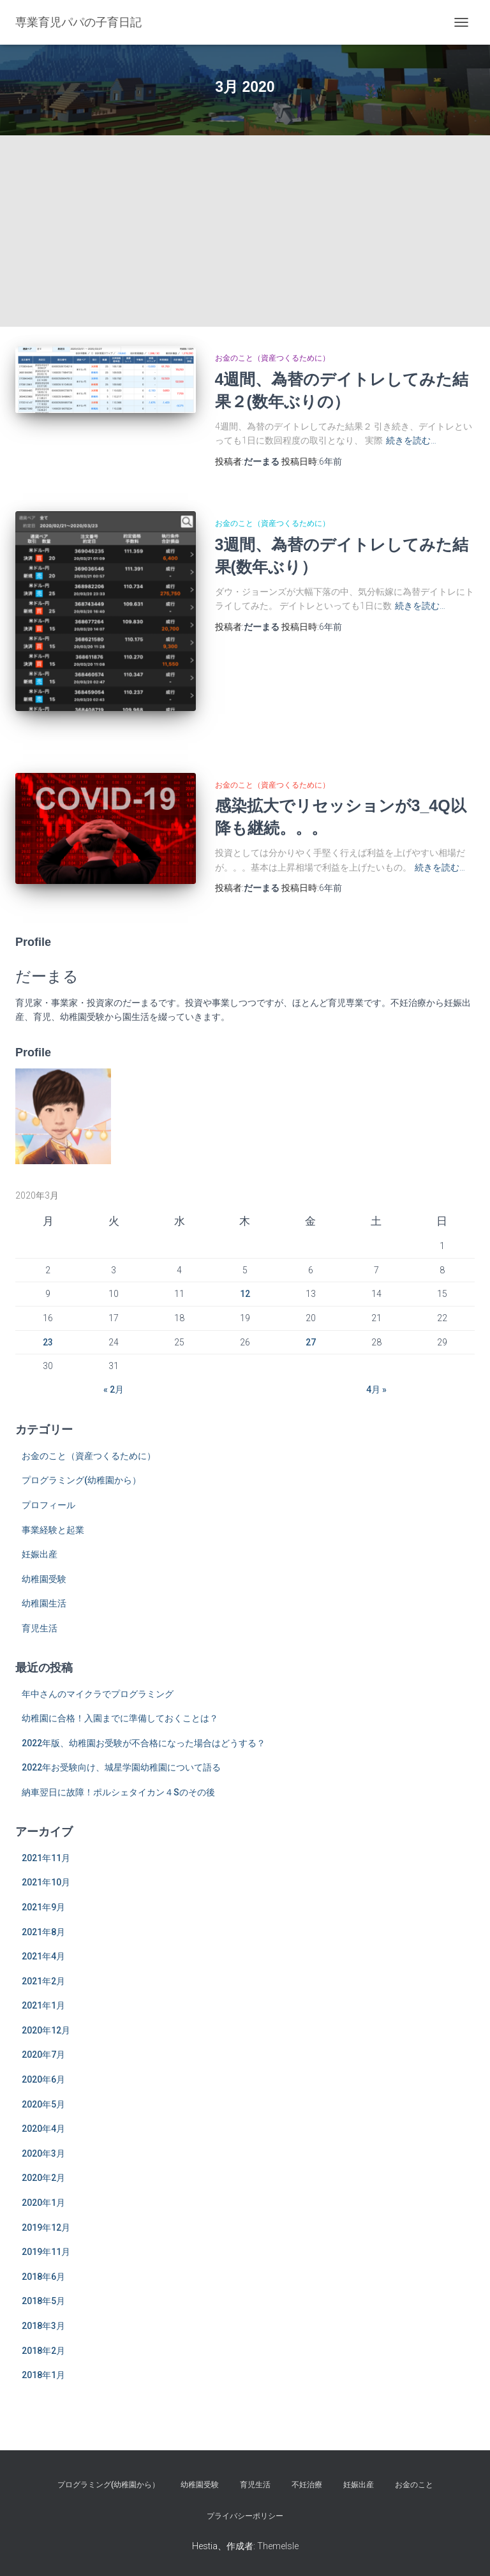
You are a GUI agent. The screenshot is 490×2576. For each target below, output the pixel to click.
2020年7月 (43, 2054)
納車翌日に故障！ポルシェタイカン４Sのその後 (118, 1792)
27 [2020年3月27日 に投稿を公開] (311, 1342)
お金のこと (414, 2484)
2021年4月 (43, 1956)
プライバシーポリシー (245, 2516)
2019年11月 (46, 2252)
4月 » (376, 1389)
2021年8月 (43, 1932)
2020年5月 (43, 2104)
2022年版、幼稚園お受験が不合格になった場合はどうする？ (143, 1743)
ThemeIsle (278, 2546)
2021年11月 (46, 1858)
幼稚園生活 (44, 1603)
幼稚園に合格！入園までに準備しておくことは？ (120, 1718)
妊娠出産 (39, 1554)
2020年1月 (43, 2203)
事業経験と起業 (53, 1530)
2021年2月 (43, 1981)
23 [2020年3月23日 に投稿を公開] (48, 1342)
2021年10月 (46, 1882)
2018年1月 (43, 2375)
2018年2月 (43, 2351)
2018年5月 (43, 2301)
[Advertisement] (245, 231)
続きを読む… (411, 440)
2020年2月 (43, 2178)
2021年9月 (43, 1907)
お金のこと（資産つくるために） (272, 358)
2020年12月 (46, 2030)
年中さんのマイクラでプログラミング (98, 1694)
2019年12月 (46, 2227)
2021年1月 (43, 2005)
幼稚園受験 (44, 1579)
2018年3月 (43, 2326)
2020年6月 (43, 2079)
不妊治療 (307, 2484)
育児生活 (39, 1628)
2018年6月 (43, 2277)
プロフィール (48, 1505)
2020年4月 (43, 2128)
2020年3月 (43, 2153)
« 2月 (113, 1389)
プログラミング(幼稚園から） (81, 1480)
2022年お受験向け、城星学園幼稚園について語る (121, 1767)
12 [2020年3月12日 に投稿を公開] (245, 1294)
